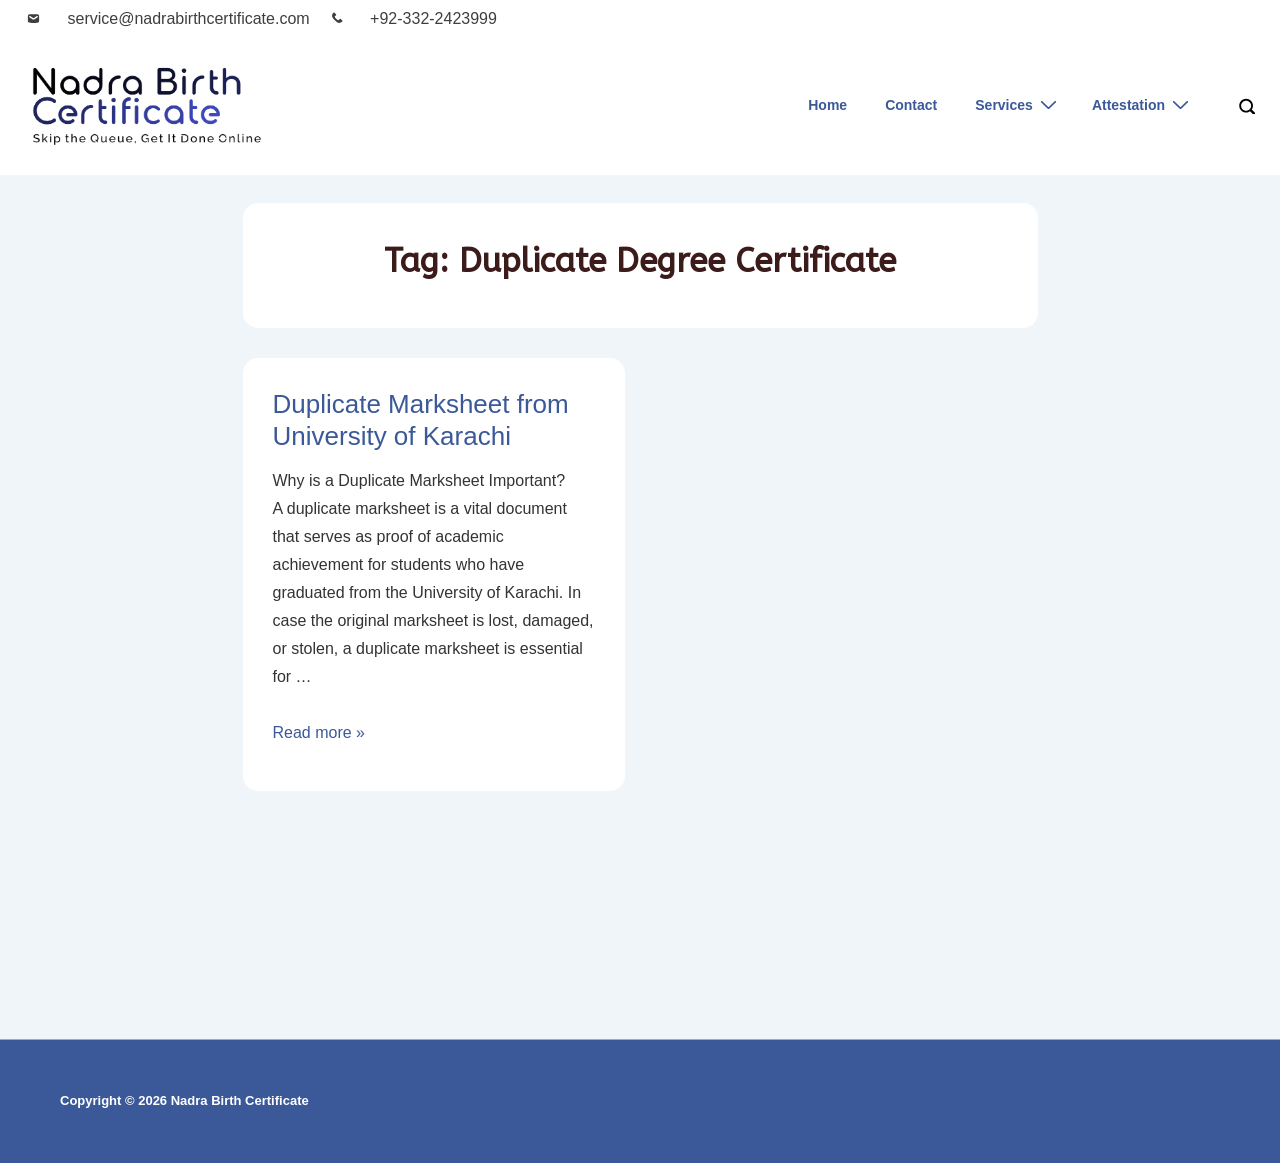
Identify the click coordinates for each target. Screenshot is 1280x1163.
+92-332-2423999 (433, 18)
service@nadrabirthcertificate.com (189, 18)
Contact (911, 105)
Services (1018, 104)
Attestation (1143, 104)
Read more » (319, 732)
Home (827, 105)
